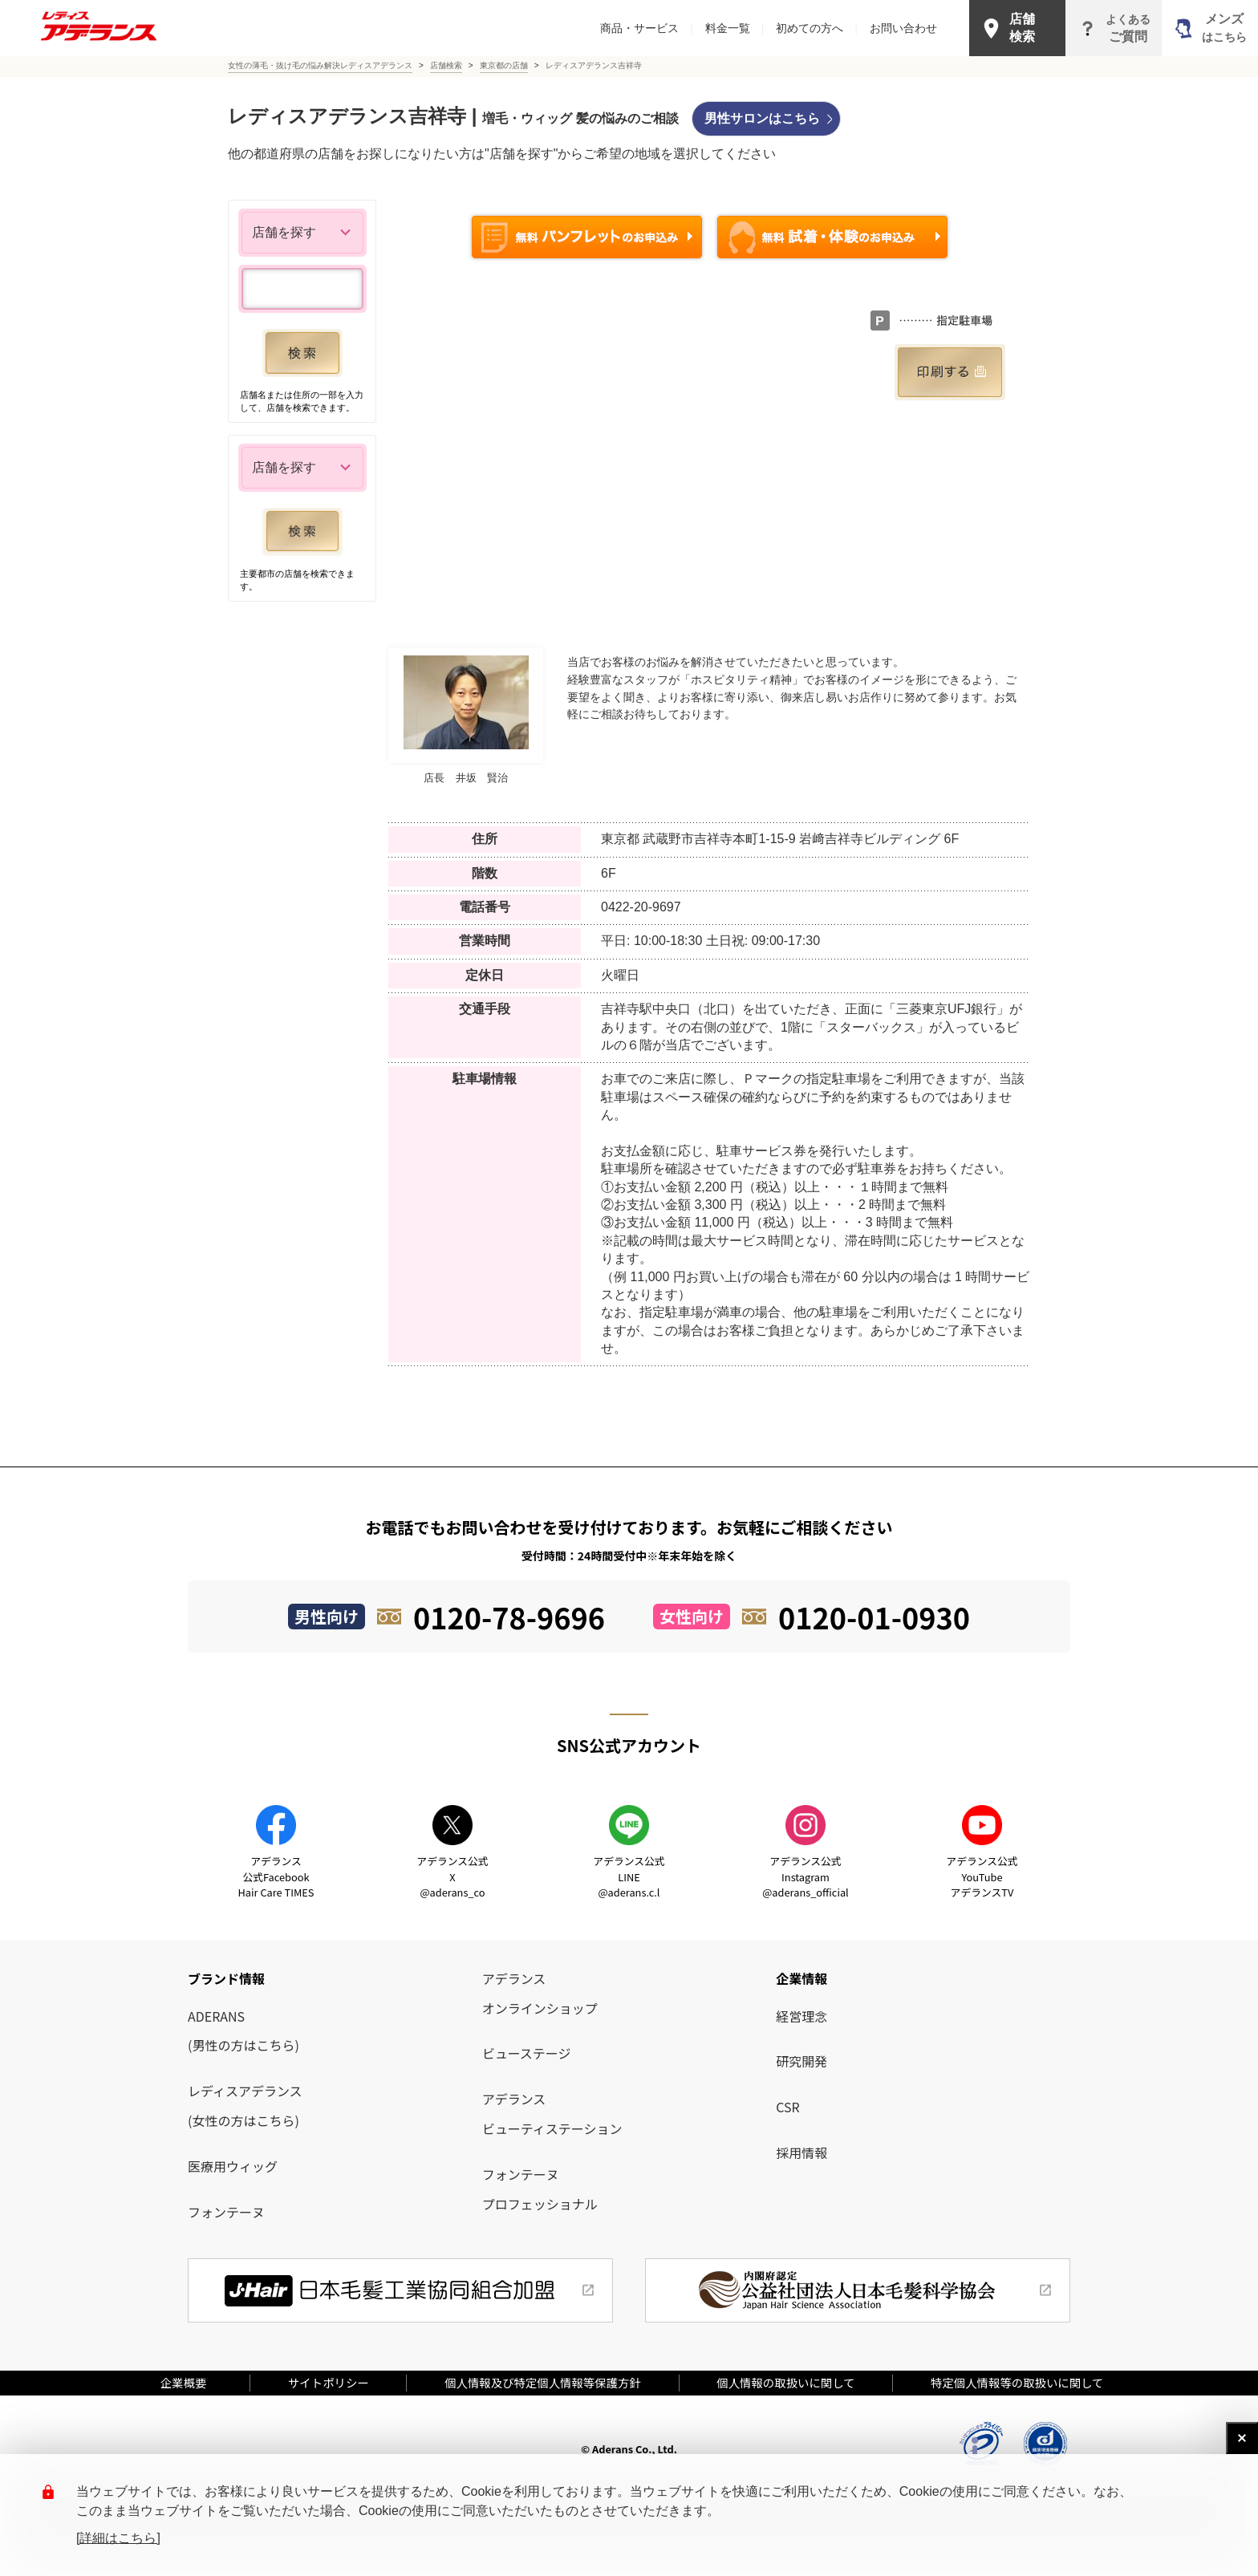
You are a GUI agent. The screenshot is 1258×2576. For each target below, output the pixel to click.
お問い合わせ (903, 28)
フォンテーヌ (226, 2211)
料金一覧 (735, 28)
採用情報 (801, 2152)
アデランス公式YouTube (981, 1876)
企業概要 (189, 2382)
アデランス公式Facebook (276, 1876)
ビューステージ (526, 2053)
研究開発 (801, 2061)
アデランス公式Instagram (805, 1876)
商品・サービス (646, 28)
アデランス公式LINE (628, 1876)
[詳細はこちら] (118, 2538)
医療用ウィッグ (233, 2166)
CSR (787, 2106)
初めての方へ (817, 28)
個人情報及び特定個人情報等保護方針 (542, 2382)
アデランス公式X (452, 1876)
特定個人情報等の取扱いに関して (1017, 2382)
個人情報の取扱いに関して (785, 2382)
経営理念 (801, 2016)
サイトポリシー (328, 2382)
